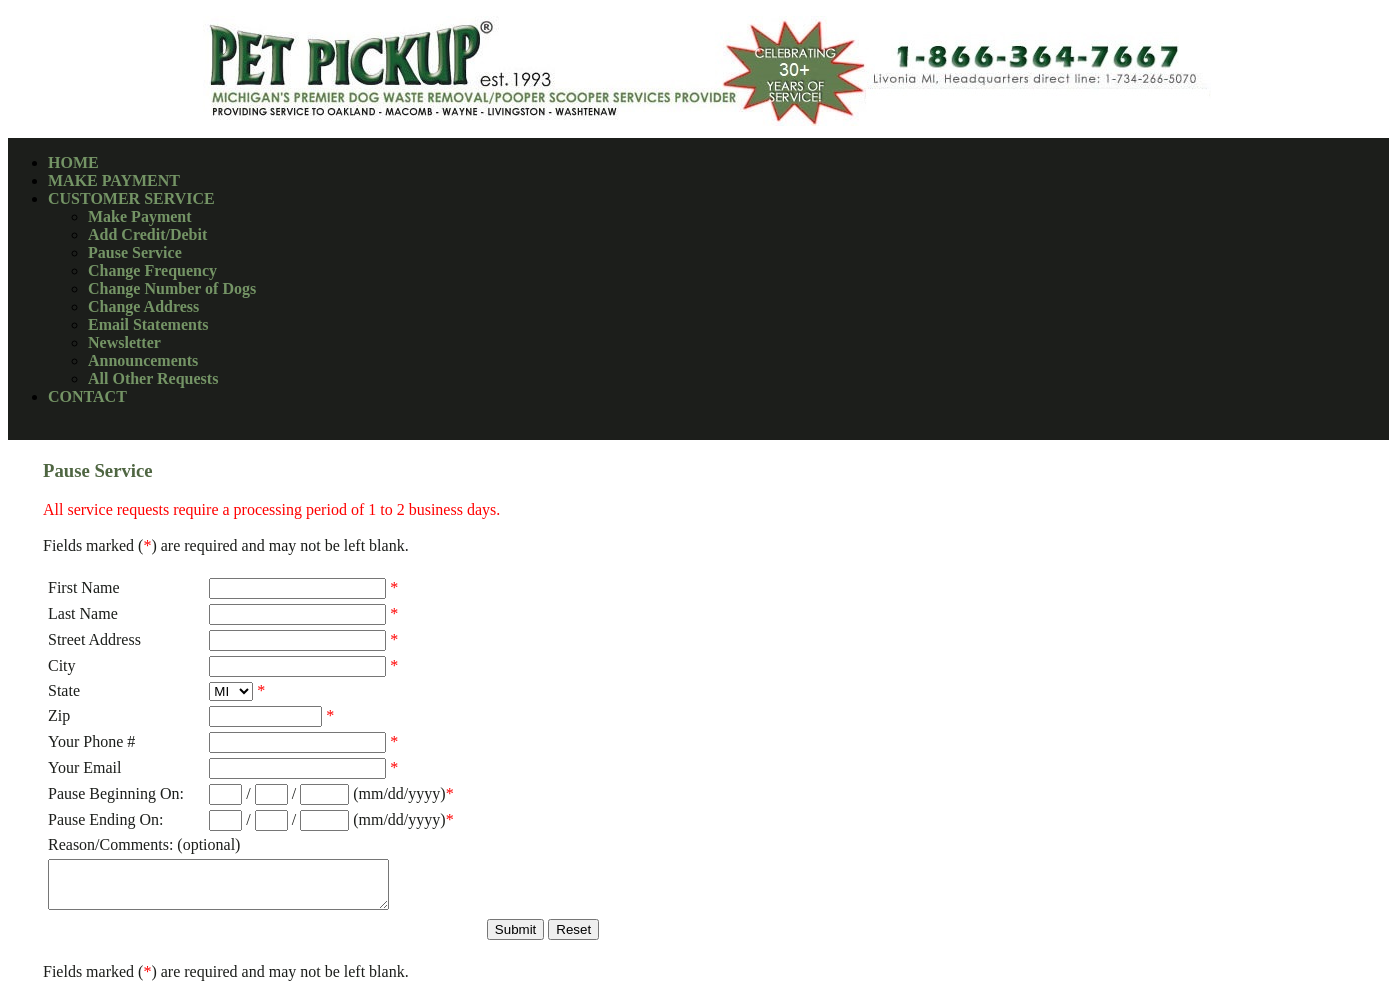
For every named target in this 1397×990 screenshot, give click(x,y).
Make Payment (140, 216)
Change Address (143, 306)
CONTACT (87, 396)
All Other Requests (153, 378)
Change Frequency (152, 270)
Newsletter (124, 342)
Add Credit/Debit (147, 234)
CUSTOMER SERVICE (131, 198)
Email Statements (148, 324)
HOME (73, 162)
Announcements (143, 360)
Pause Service (135, 252)
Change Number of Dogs (172, 288)
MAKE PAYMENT (114, 180)
